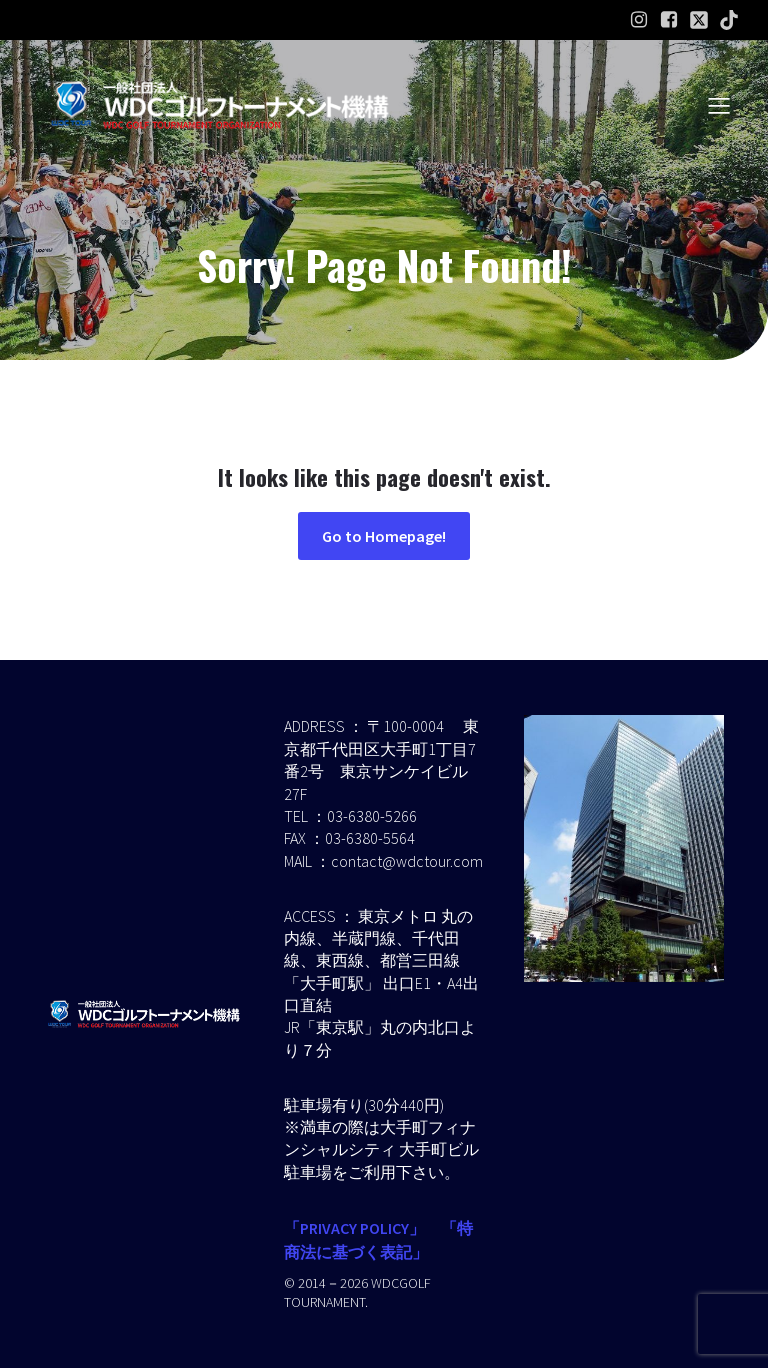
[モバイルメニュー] (719, 105)
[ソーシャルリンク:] (699, 20)
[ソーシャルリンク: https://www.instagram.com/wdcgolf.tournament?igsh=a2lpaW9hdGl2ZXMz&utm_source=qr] (639, 20)
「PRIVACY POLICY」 (354, 1228)
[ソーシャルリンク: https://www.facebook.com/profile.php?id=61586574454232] (669, 20)
